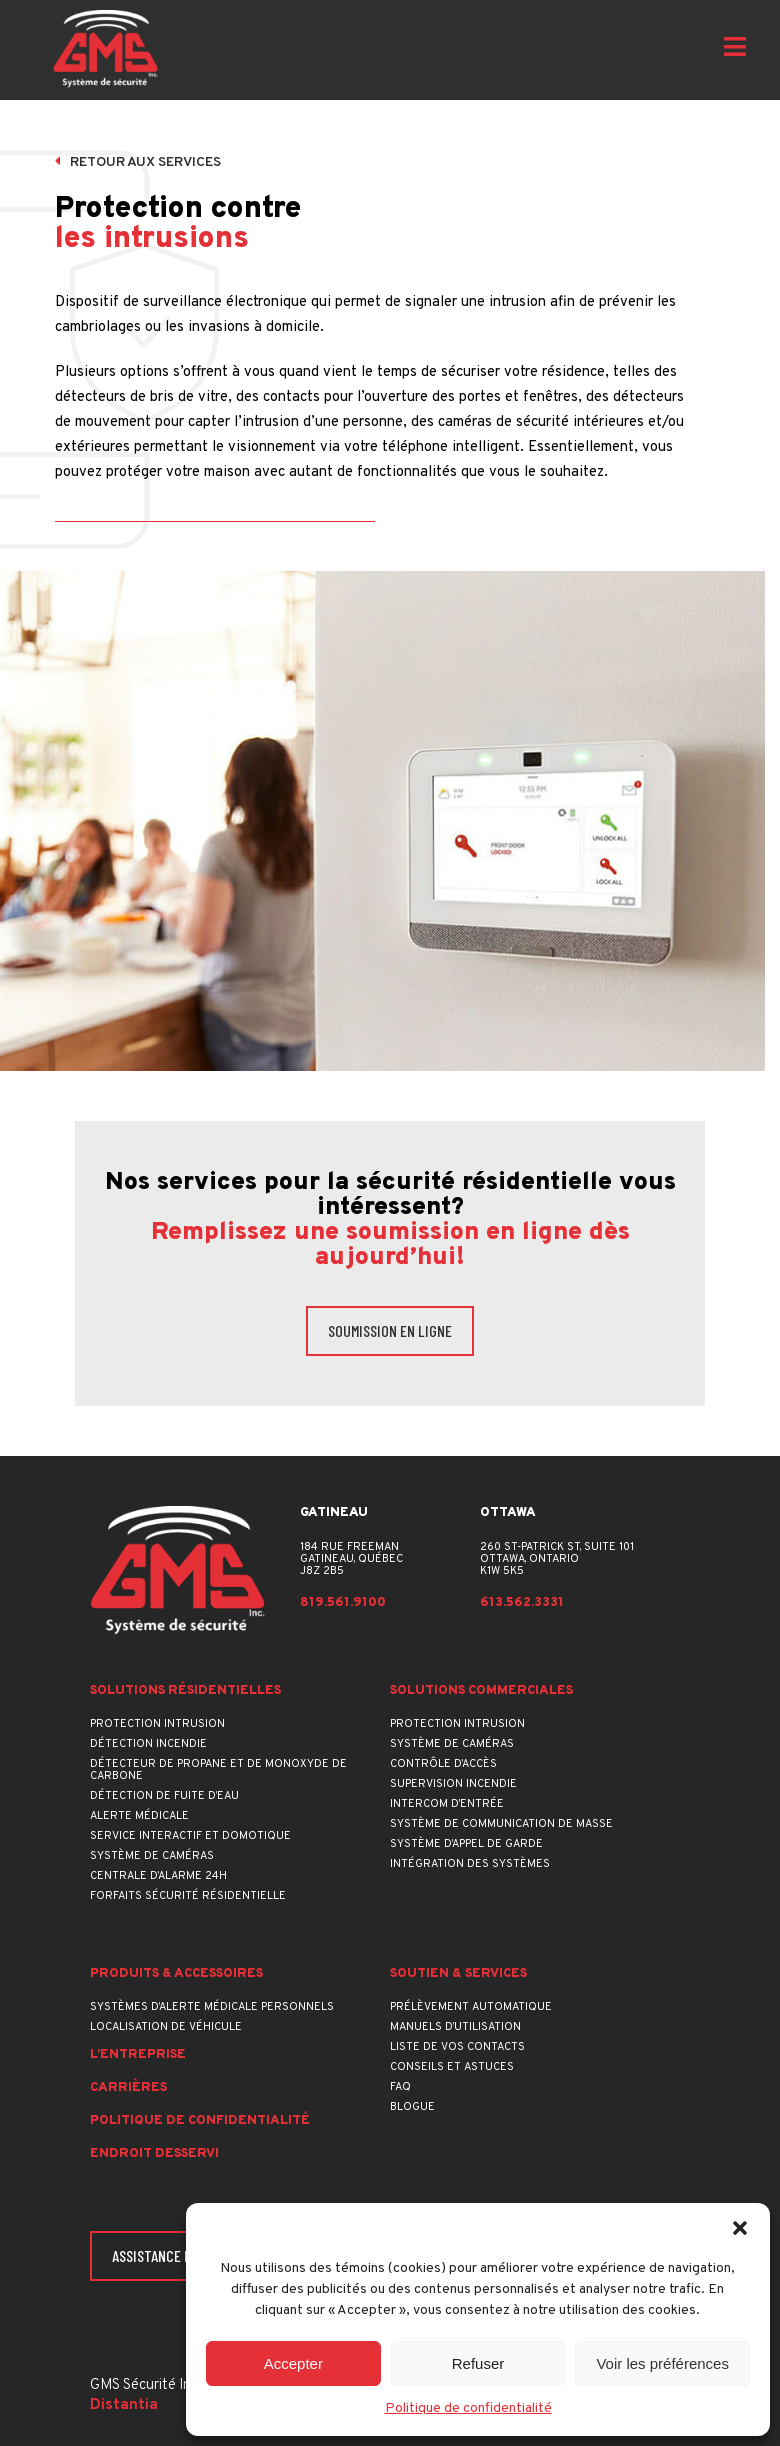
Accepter (293, 2363)
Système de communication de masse (501, 1824)
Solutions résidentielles (185, 1691)
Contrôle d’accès (443, 1764)
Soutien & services (458, 1974)
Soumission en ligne (390, 1330)
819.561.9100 (343, 1603)
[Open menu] (735, 49)
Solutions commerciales (481, 1691)
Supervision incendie (453, 1784)
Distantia (124, 2405)
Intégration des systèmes (470, 1864)
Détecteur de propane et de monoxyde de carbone (218, 1770)
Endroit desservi (154, 2154)
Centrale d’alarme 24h (158, 1876)
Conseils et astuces (452, 2067)
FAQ (400, 2087)
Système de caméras (152, 1856)
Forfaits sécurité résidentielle (188, 1896)
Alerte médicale (139, 1816)
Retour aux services (138, 162)
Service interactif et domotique (190, 1836)
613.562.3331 (522, 1603)
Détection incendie (148, 1744)
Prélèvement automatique (471, 2007)
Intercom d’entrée (447, 1804)
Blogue (412, 2107)
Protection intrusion (157, 1724)
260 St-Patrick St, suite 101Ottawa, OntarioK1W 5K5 (557, 1559)
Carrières (128, 2088)
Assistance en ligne (174, 2255)
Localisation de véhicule (166, 2027)
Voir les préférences (662, 2363)
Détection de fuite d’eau (164, 1796)
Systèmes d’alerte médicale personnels (212, 2007)
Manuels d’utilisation (455, 2027)
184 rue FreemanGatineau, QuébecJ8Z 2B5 (351, 1559)
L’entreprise (138, 2055)
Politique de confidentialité (468, 2408)
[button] (740, 2228)
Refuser (478, 2363)
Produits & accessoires (176, 1974)
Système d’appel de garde (466, 1844)
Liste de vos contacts (457, 2047)
